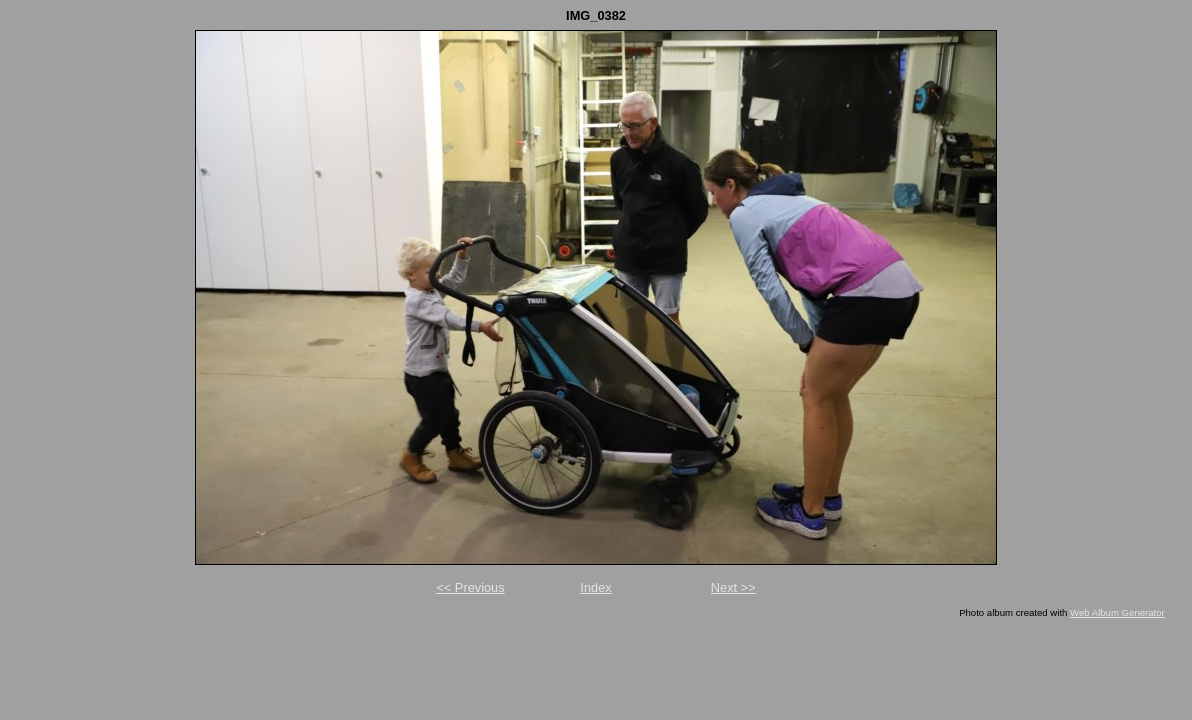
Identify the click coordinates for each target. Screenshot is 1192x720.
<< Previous (470, 587)
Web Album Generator (1117, 612)
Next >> (733, 587)
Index (595, 587)
